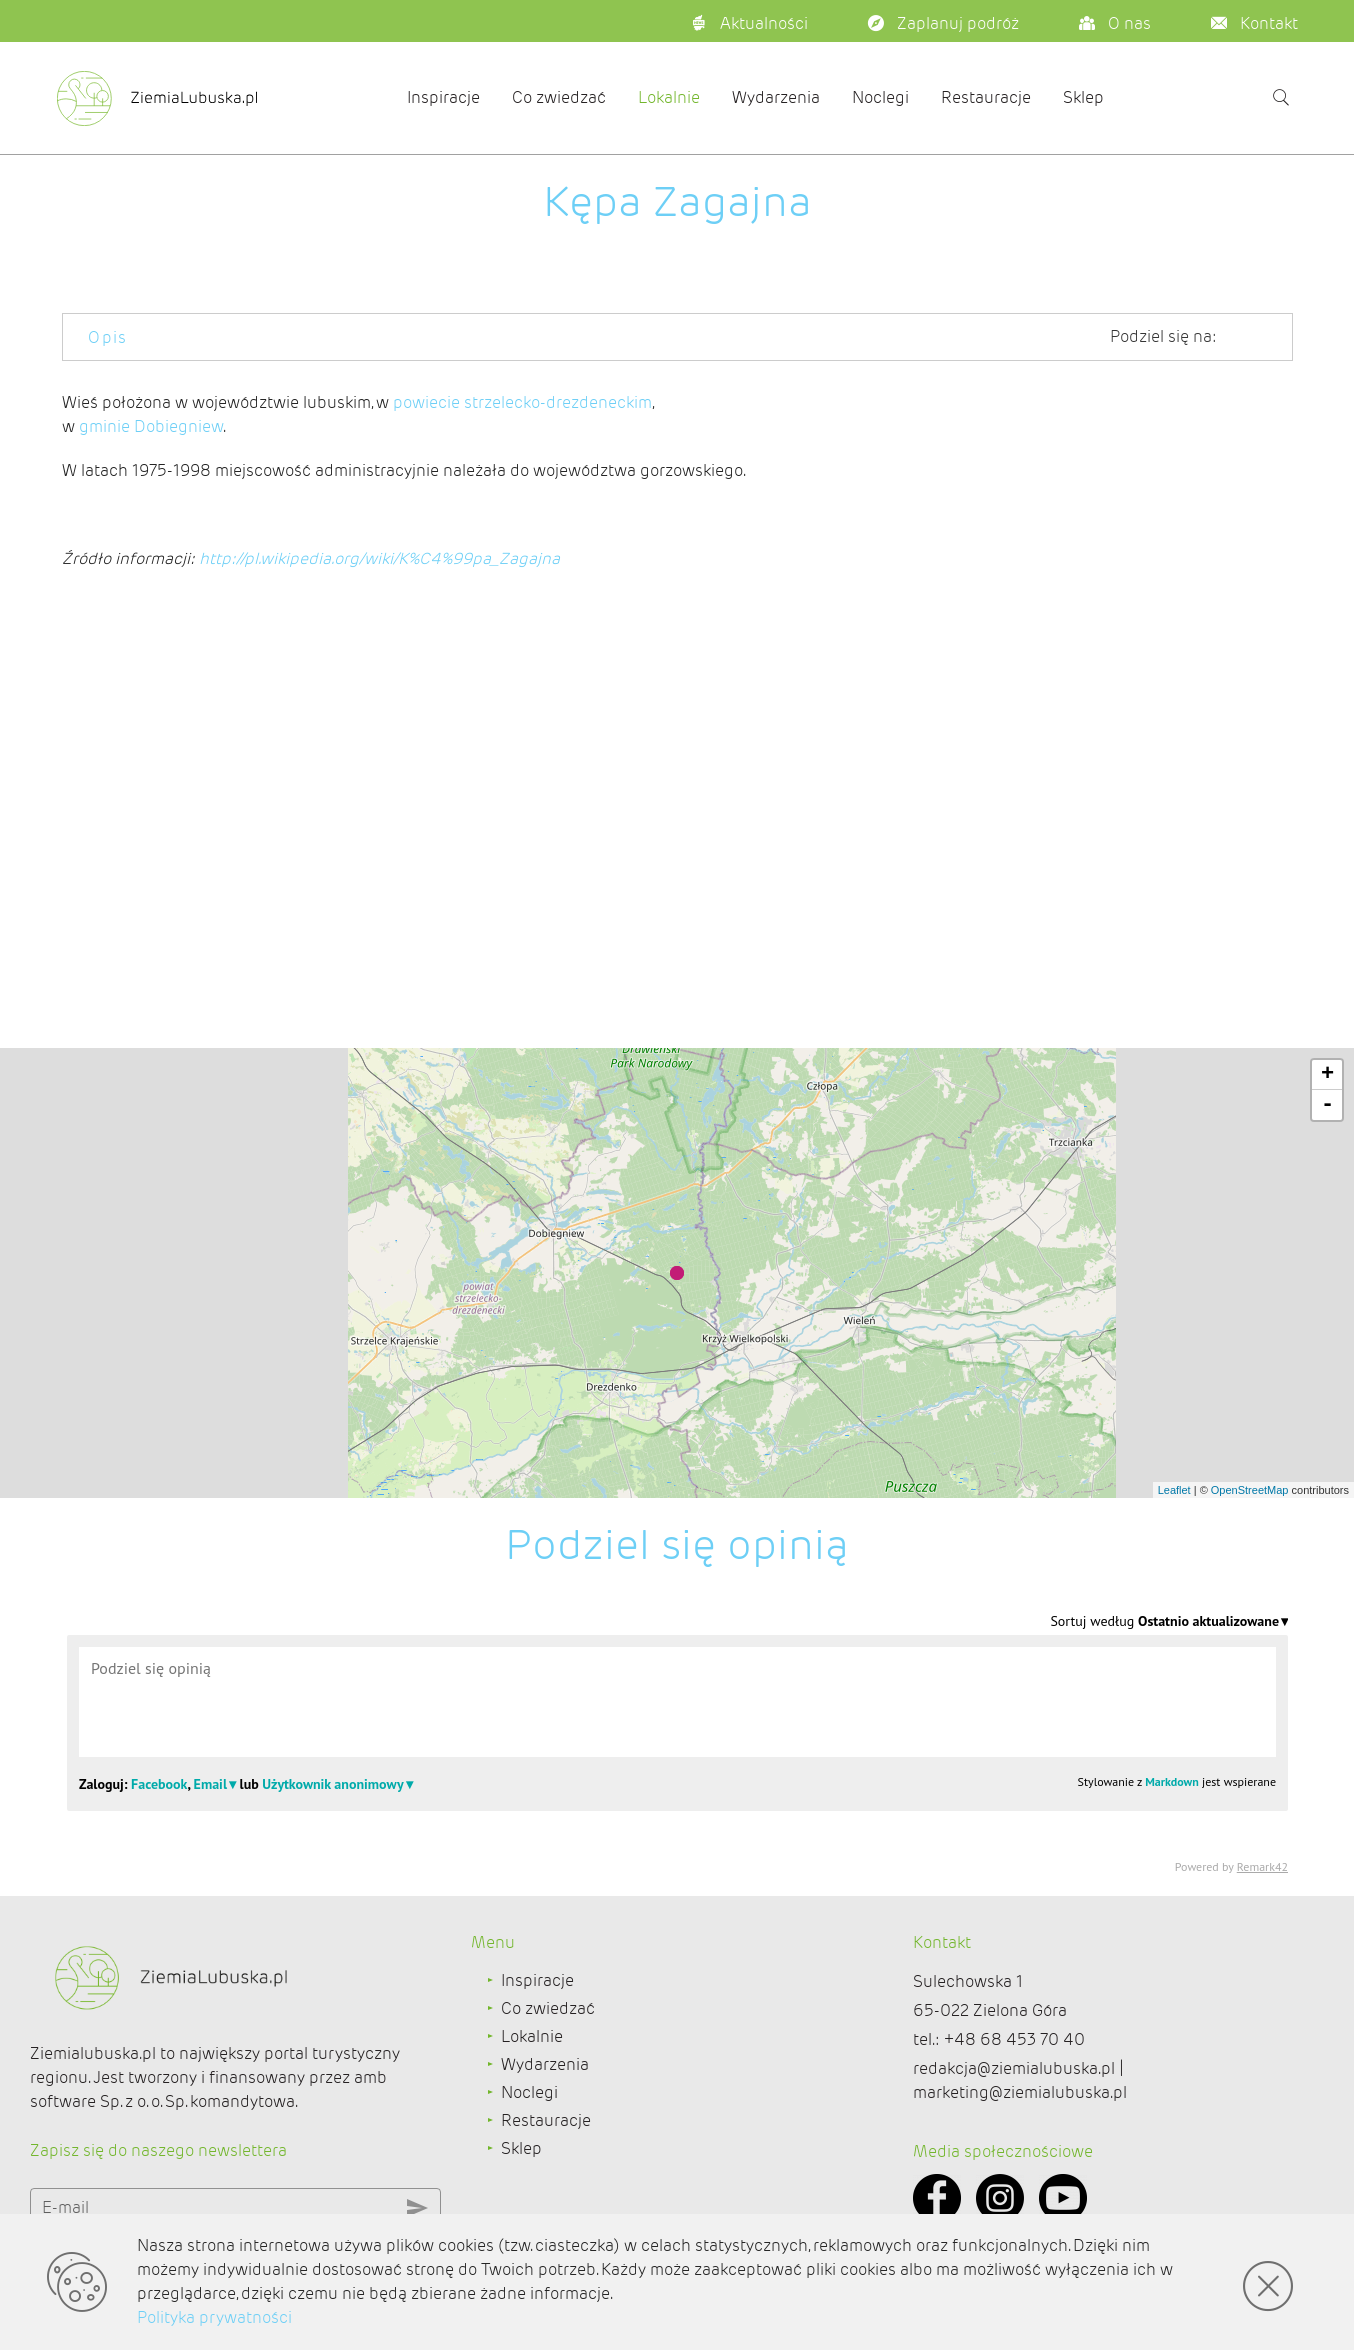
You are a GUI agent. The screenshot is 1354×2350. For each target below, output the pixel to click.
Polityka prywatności (214, 2317)
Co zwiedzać (559, 97)
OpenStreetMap (1250, 1490)
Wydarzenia (776, 97)
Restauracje (986, 97)
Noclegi (880, 97)
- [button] (1327, 1105)
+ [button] (1327, 1075)
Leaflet (1174, 1490)
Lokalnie (669, 97)
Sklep (1083, 97)
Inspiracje (443, 97)
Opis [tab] (108, 337)
